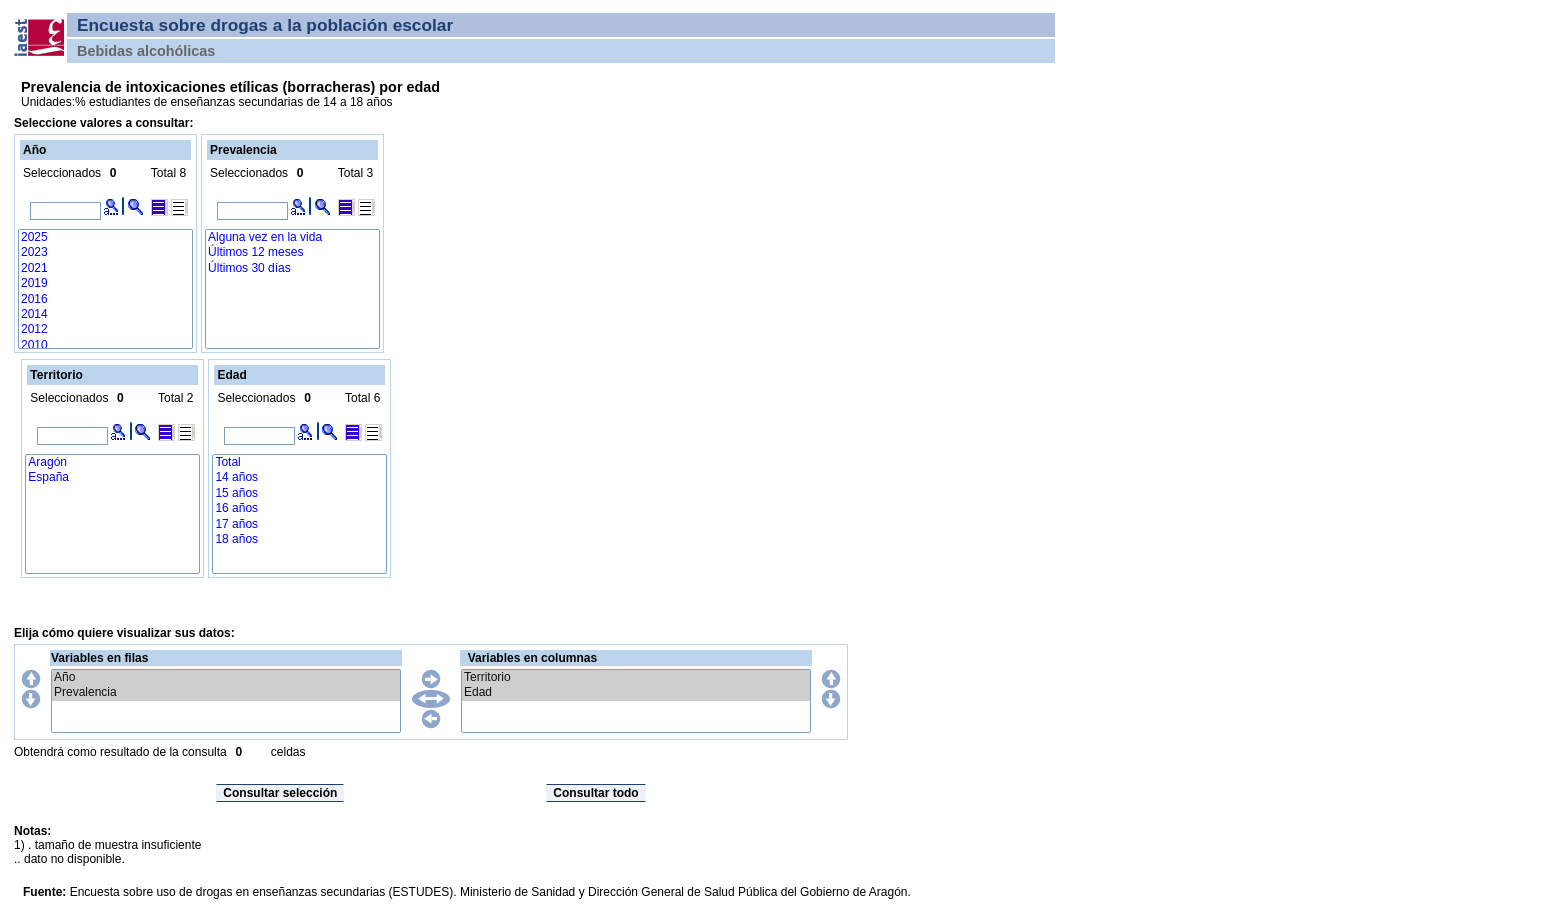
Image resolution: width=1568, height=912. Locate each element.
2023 (105, 252)
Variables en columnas (532, 658)
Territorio (636, 677)
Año (226, 677)
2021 (105, 268)
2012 (105, 329)
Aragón (112, 462)
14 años (299, 477)
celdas (288, 752)
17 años (299, 524)
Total (299, 462)
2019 (105, 283)
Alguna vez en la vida (292, 237)
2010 (105, 345)
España (112, 477)
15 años (299, 493)
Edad (636, 692)
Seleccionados (62, 173)
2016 (105, 299)
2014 (105, 314)
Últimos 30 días (292, 268)
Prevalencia (226, 692)
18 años (299, 539)
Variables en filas (99, 658)
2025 (105, 237)
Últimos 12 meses (292, 252)
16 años (299, 508)
